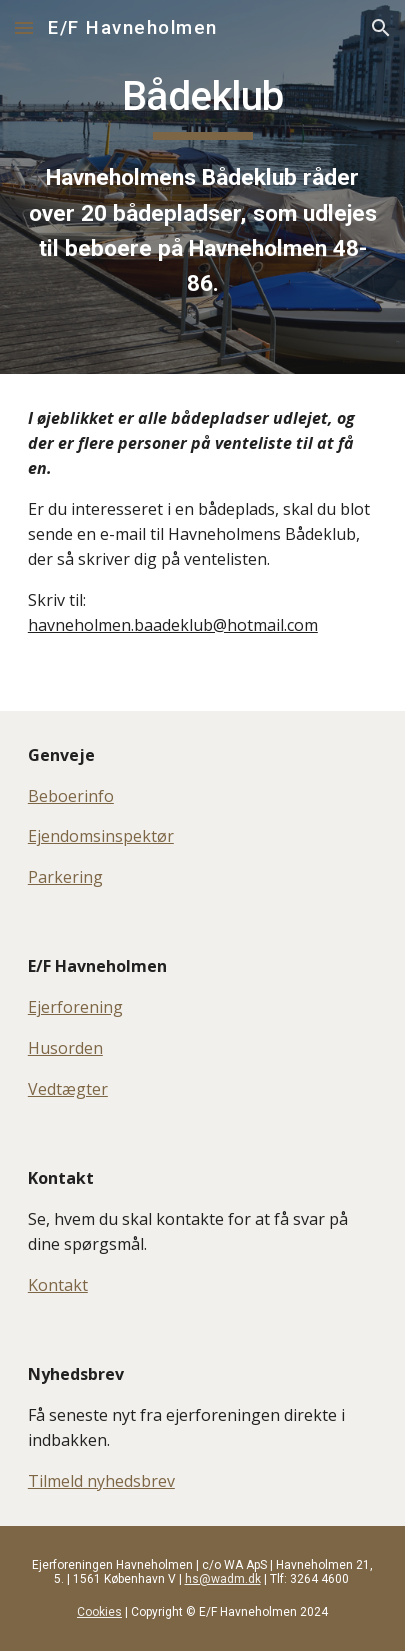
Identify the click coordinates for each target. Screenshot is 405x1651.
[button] (24, 27)
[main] (202, 187)
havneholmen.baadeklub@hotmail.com (173, 625)
